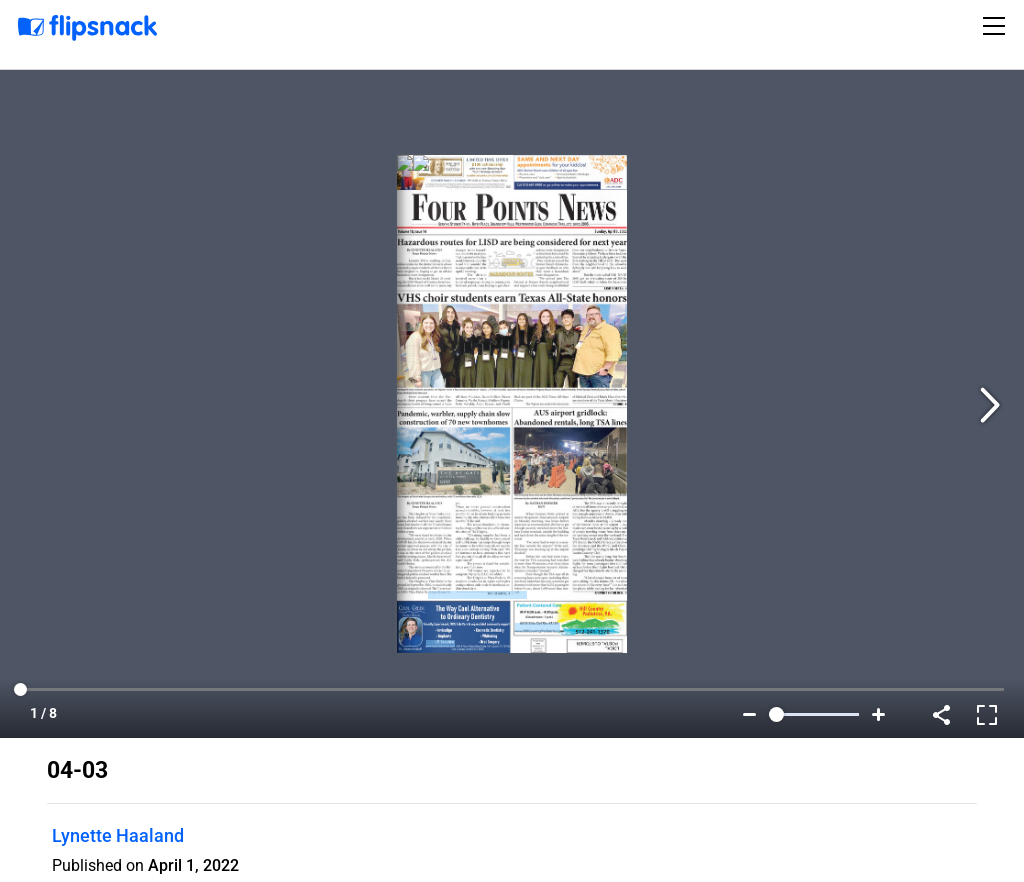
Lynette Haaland (118, 835)
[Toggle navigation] (997, 26)
